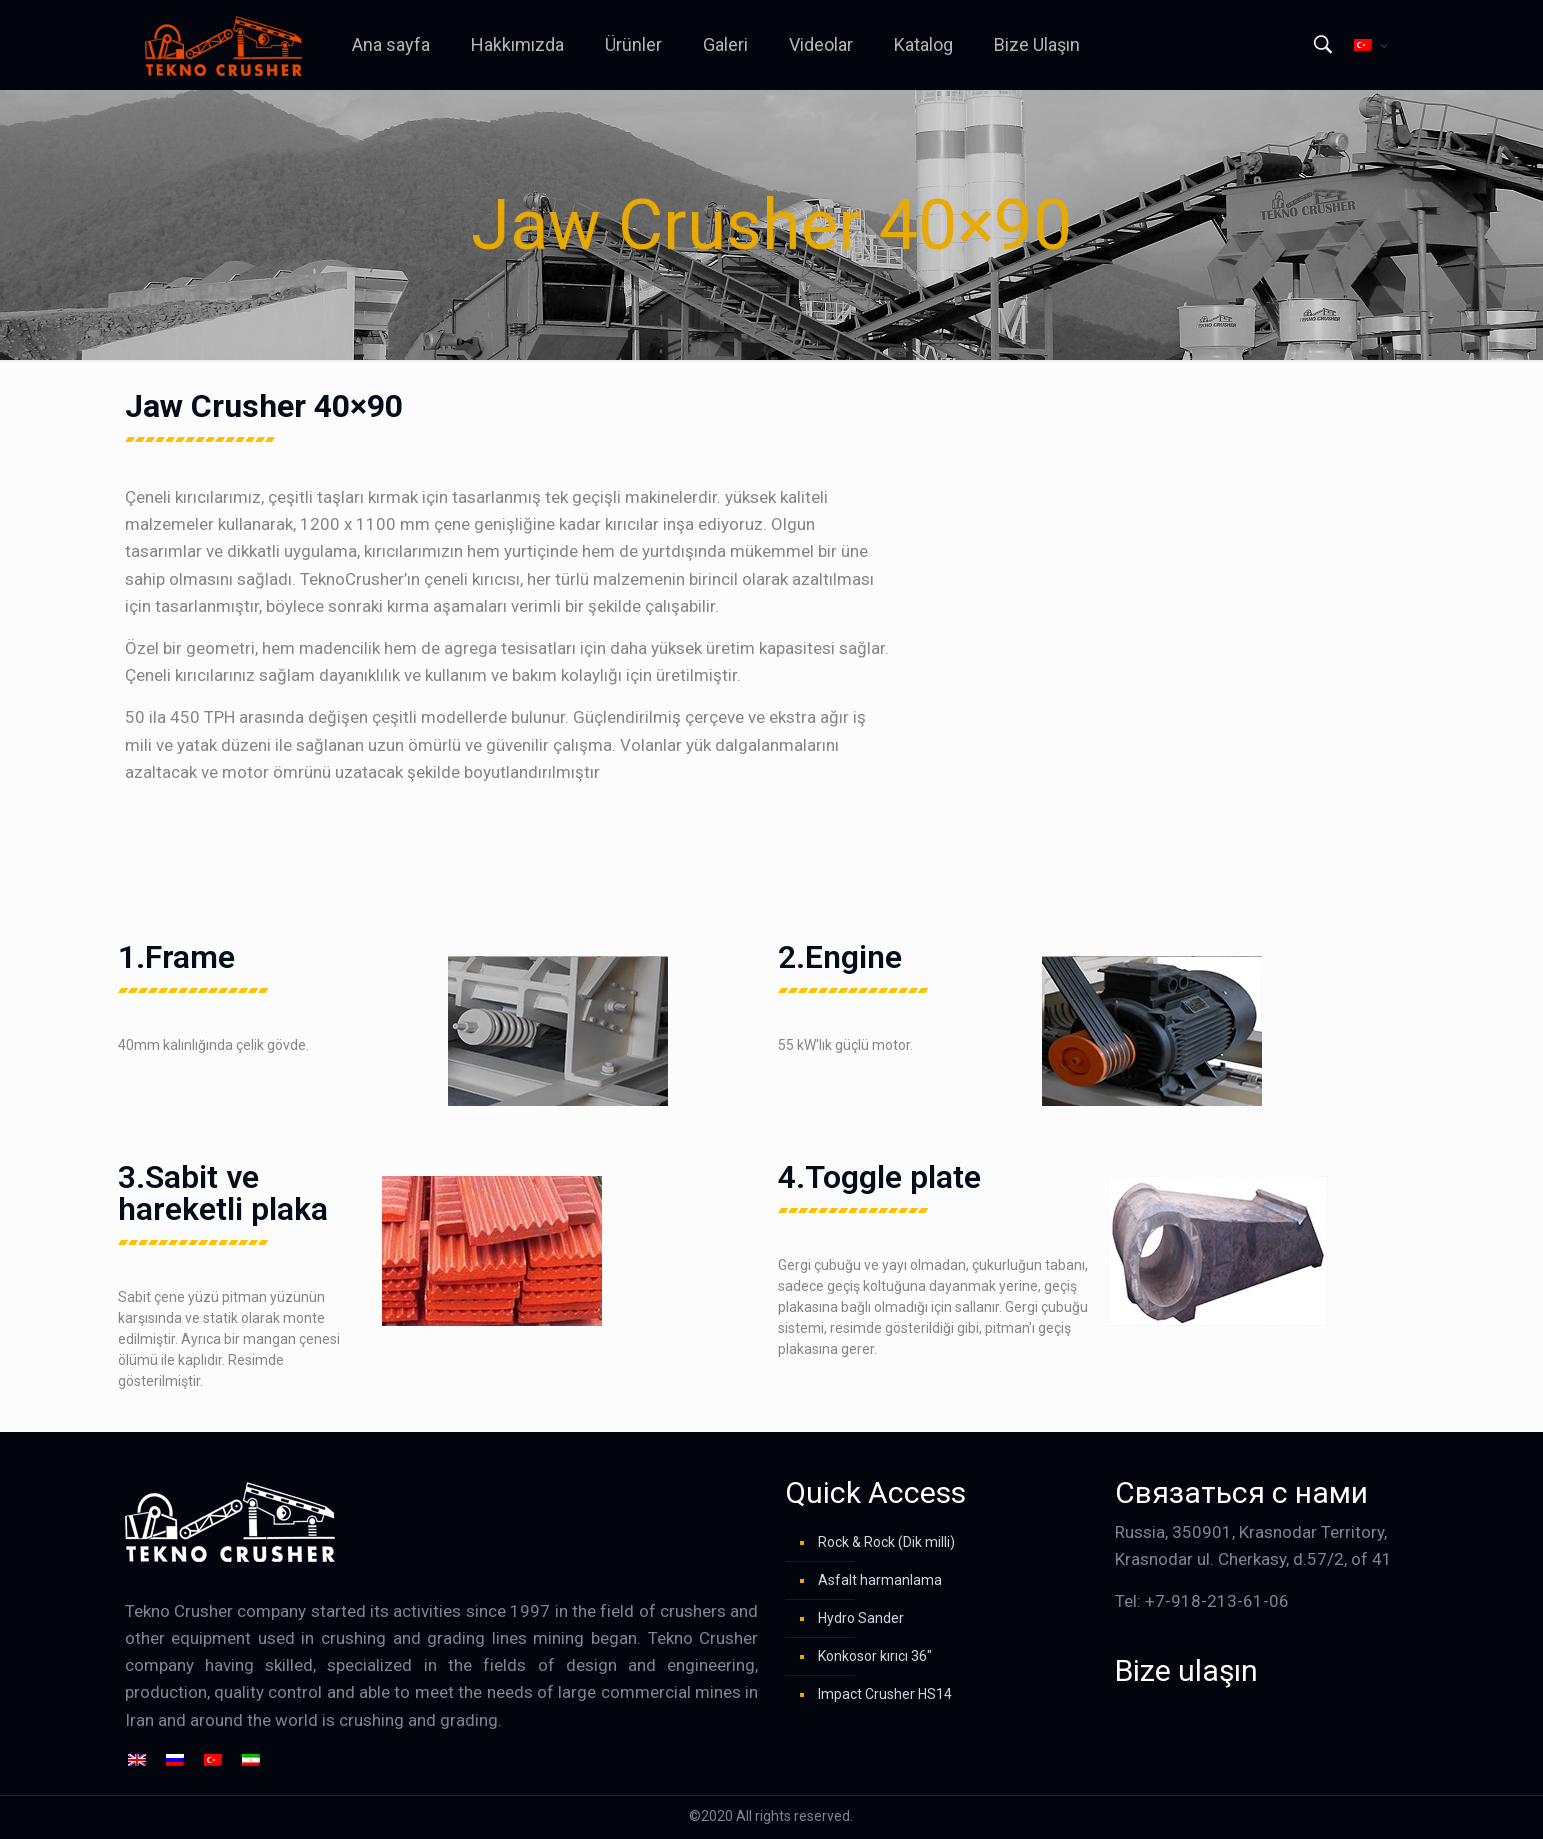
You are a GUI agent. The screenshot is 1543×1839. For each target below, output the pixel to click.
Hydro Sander (861, 1618)
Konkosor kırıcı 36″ (875, 1656)
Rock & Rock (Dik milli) (886, 1542)
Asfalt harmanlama (880, 1580)
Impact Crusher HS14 (885, 1694)
